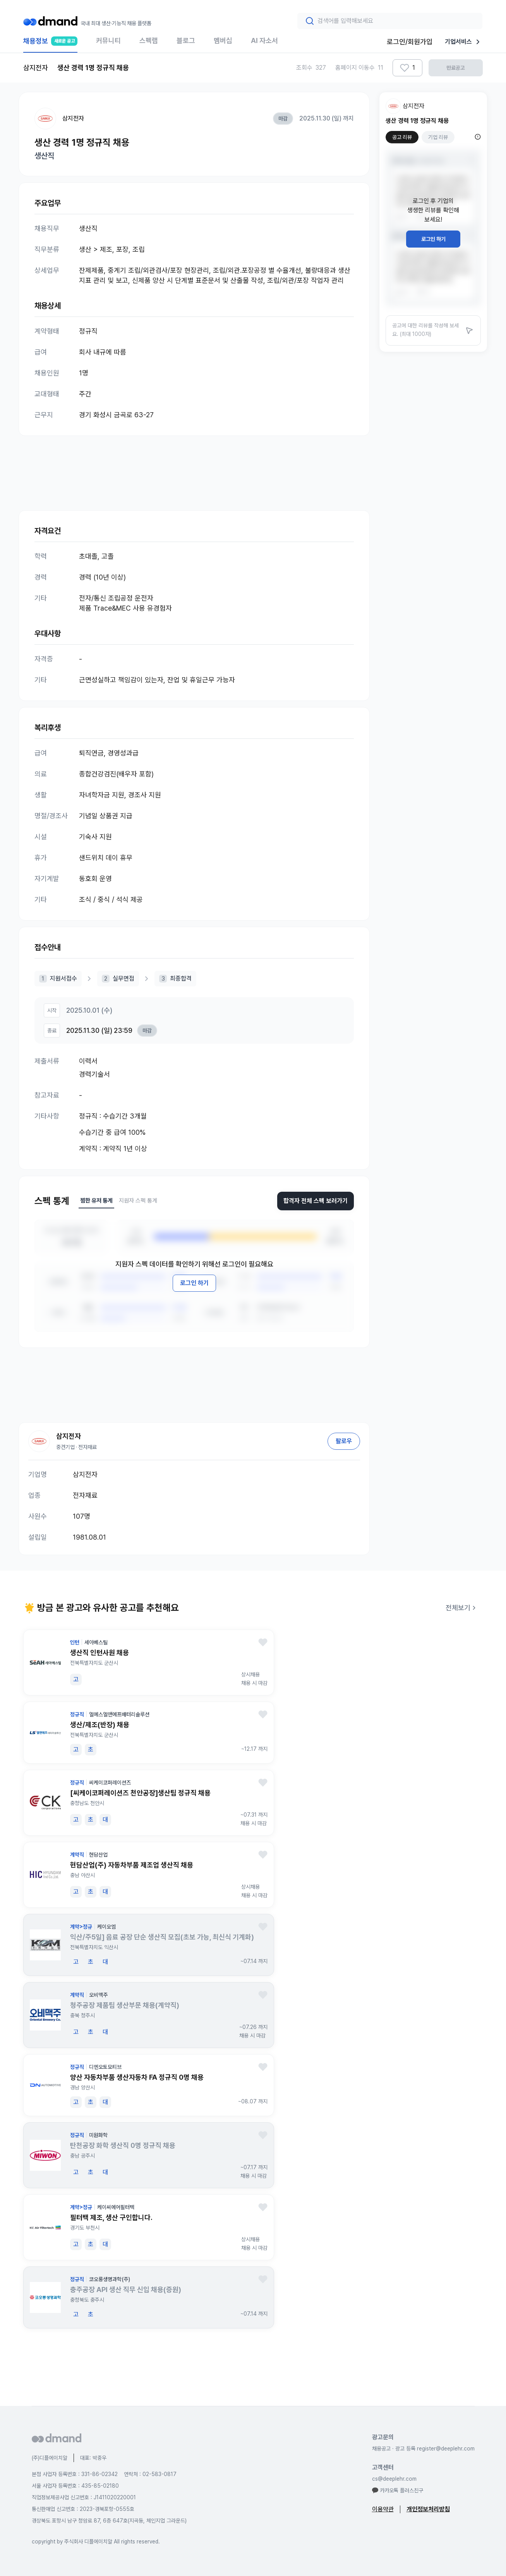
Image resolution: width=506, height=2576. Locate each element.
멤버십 (223, 40)
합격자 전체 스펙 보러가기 (315, 1201)
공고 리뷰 (402, 137)
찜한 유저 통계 (96, 1200)
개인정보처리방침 (428, 2509)
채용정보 (50, 44)
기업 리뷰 (438, 137)
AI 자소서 (264, 40)
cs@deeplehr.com (394, 2479)
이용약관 (383, 2509)
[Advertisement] (194, 465)
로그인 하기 (194, 1283)
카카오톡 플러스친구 (397, 2490)
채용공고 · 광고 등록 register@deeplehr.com (423, 2448)
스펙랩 (148, 40)
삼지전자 (73, 118)
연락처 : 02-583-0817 (150, 2474)
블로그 (186, 40)
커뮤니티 (108, 40)
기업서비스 (464, 41)
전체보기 (462, 1608)
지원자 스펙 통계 (138, 1200)
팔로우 (344, 1441)
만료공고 (455, 68)
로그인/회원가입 (409, 42)
